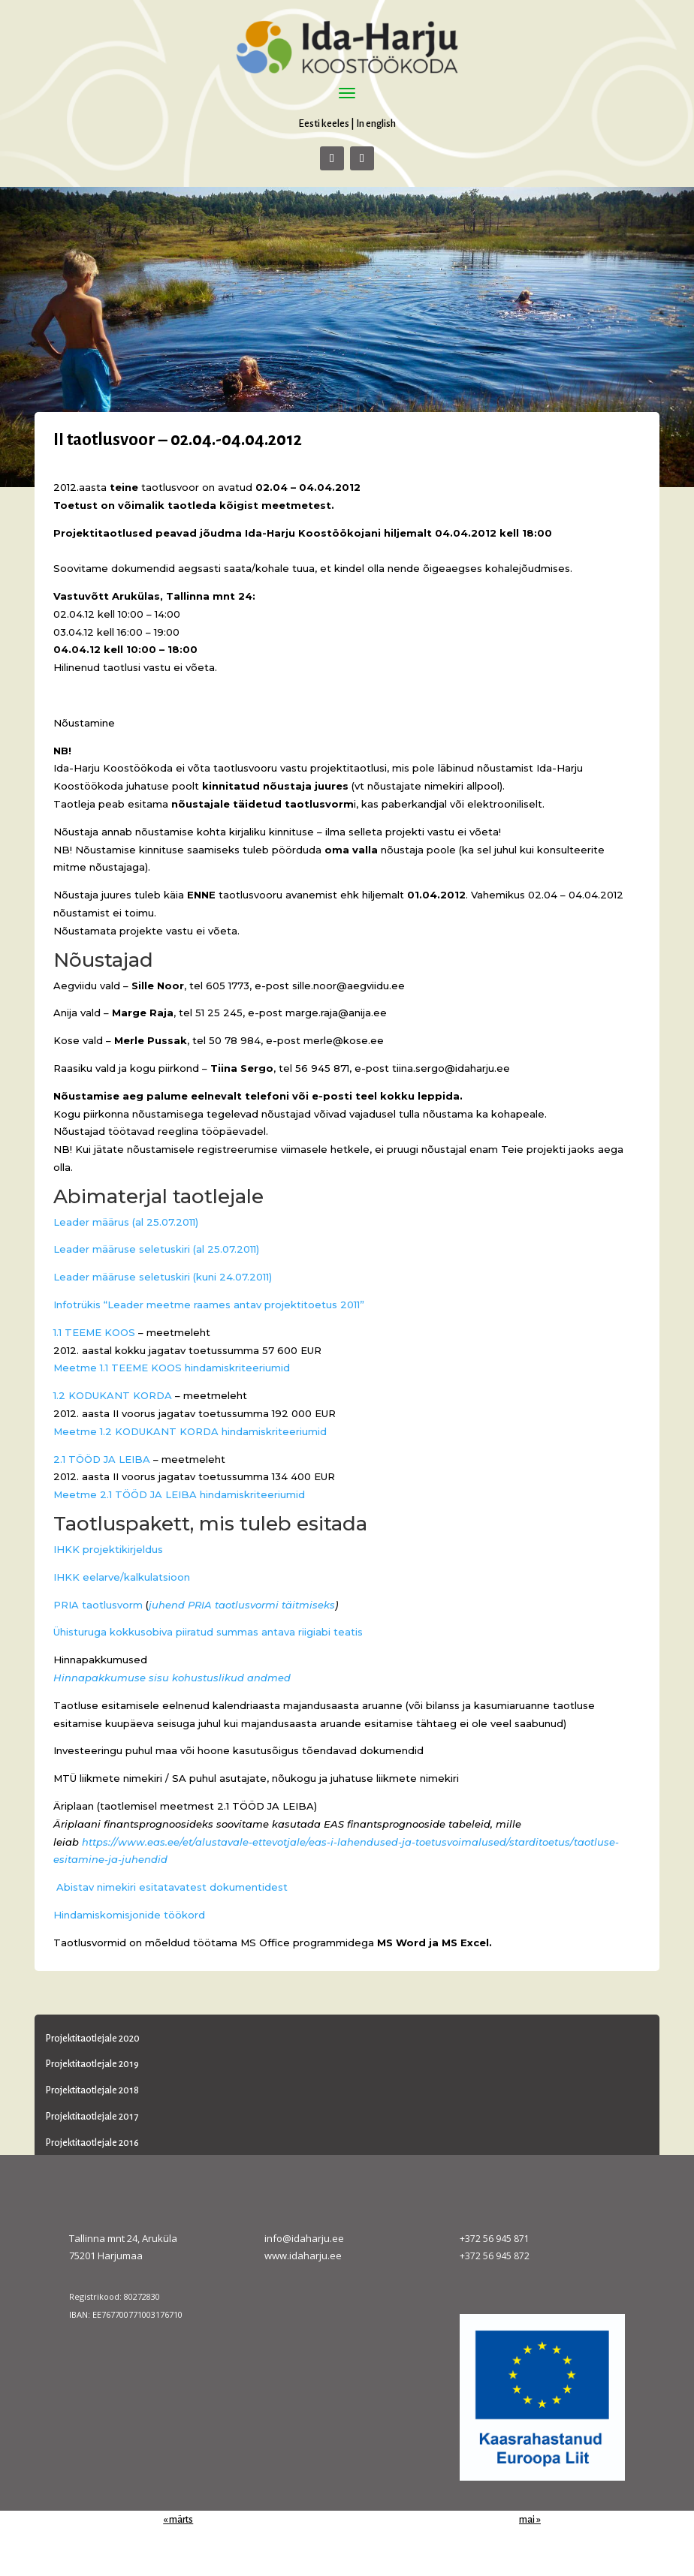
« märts (178, 2519)
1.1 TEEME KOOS (94, 1332)
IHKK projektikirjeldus (108, 1549)
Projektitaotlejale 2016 (92, 2143)
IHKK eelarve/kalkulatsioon (121, 1577)
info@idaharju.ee (304, 2238)
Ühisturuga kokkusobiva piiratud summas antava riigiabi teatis (208, 1632)
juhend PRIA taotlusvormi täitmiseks (242, 1605)
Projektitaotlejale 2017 (92, 2116)
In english (376, 123)
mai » (530, 2519)
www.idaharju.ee (303, 2255)
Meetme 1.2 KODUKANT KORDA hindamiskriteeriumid (190, 1431)
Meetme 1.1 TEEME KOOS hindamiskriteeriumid (171, 1368)
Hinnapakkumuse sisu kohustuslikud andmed (172, 1678)
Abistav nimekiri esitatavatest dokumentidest (170, 1887)
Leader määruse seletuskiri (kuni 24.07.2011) (162, 1277)
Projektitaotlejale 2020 (93, 2038)
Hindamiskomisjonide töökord (129, 1915)
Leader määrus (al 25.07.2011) (125, 1222)
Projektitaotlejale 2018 (92, 2090)
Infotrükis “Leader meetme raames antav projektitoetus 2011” (208, 1305)
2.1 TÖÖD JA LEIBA (101, 1459)
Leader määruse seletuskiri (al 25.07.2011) (156, 1249)
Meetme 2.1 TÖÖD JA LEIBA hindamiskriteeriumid (179, 1494)
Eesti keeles (323, 123)
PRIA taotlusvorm (98, 1605)
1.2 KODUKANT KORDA (112, 1395)
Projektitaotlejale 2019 (92, 2064)
